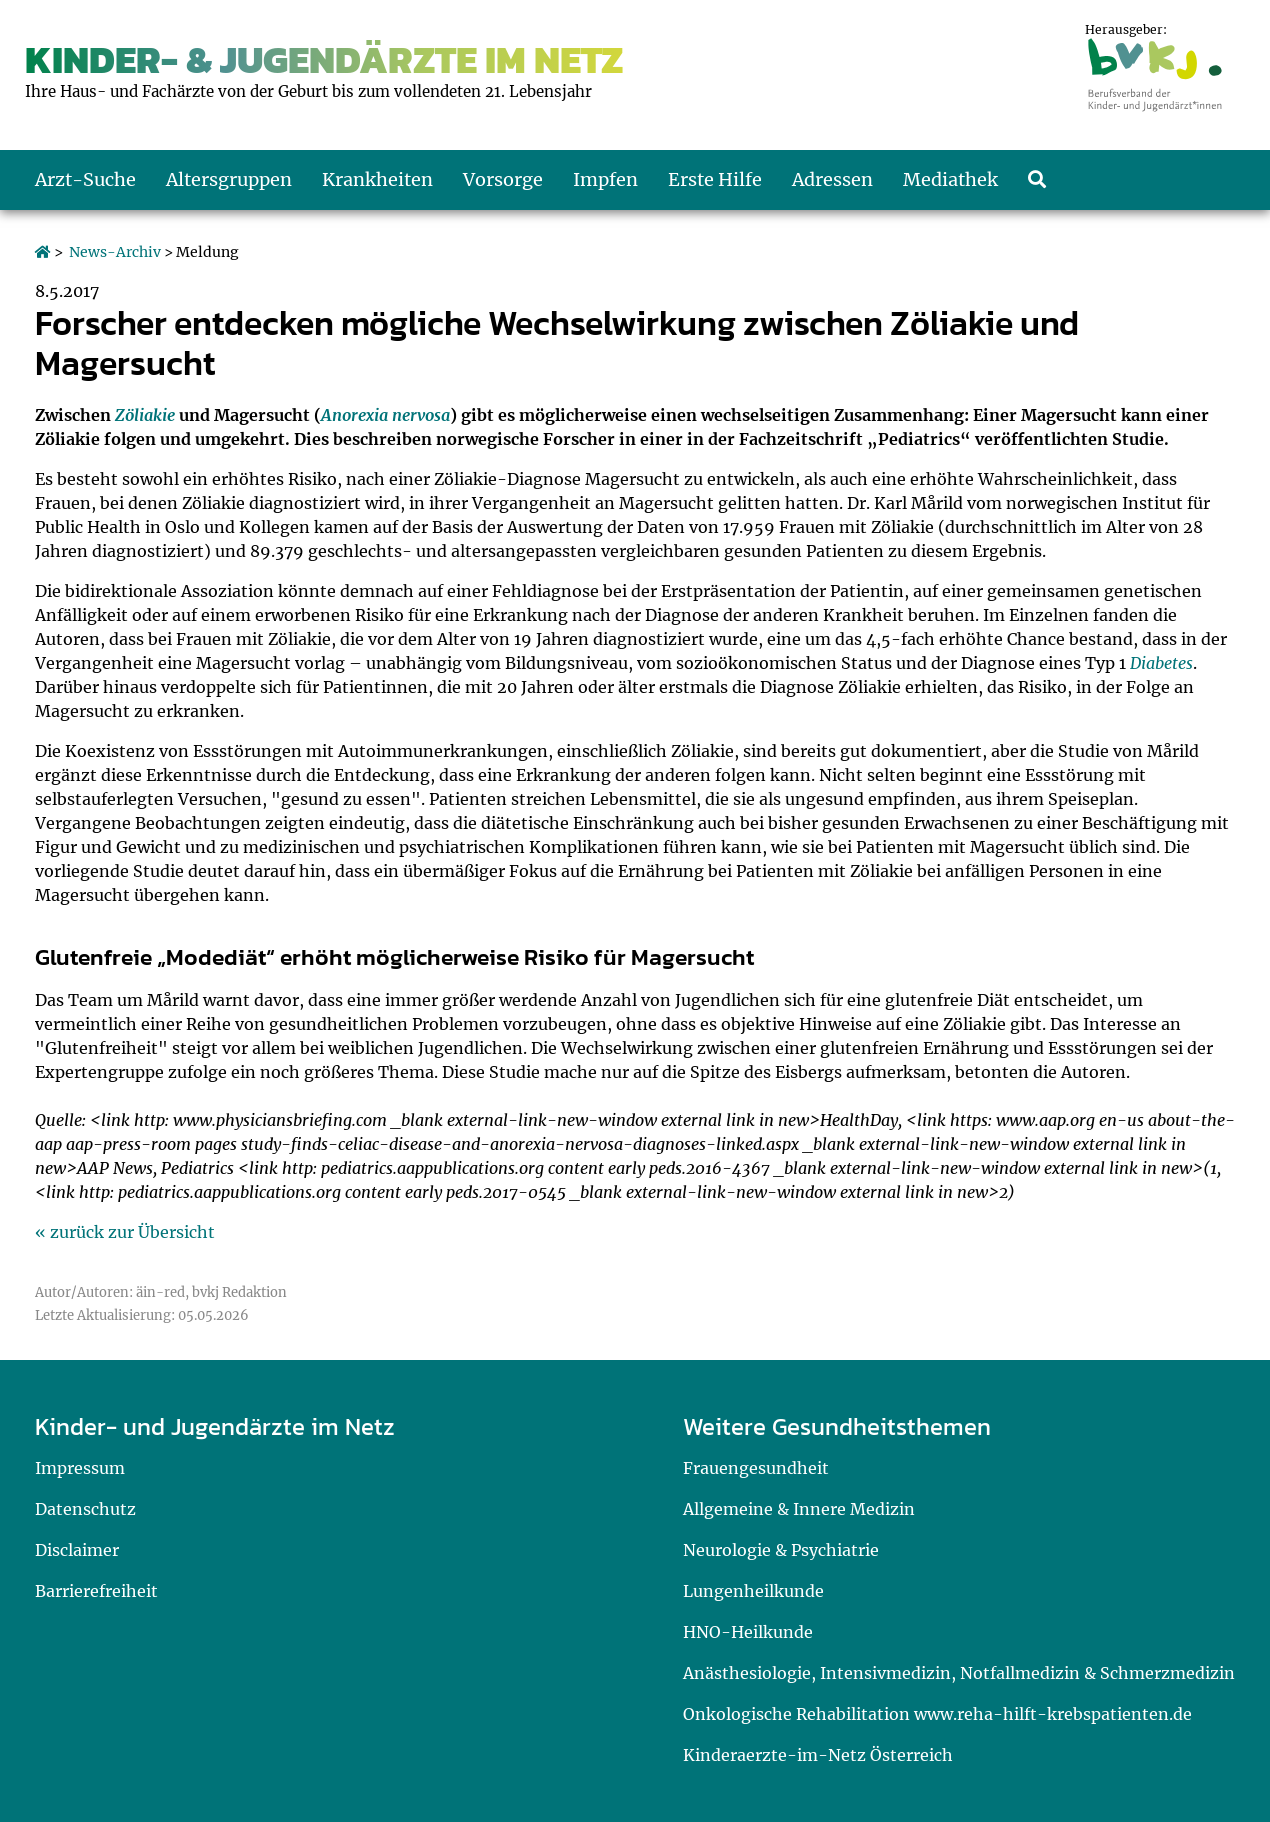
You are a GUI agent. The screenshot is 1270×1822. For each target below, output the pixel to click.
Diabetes (1161, 663)
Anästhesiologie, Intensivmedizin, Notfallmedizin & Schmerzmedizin (959, 1673)
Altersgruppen (229, 179)
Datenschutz (85, 1509)
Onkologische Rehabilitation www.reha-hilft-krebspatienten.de (937, 1714)
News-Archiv (115, 252)
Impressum (80, 1468)
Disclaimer (77, 1550)
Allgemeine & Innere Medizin (799, 1509)
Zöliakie (145, 415)
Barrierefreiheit (96, 1591)
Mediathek (950, 179)
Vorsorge (503, 179)
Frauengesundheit (756, 1468)
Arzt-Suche (85, 179)
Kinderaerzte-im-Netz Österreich (818, 1755)
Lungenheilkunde (753, 1591)
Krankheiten (377, 179)
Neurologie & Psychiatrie (781, 1550)
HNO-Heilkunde (748, 1632)
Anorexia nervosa (385, 415)
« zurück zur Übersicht (125, 1232)
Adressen (832, 179)
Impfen (605, 179)
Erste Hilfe (715, 179)
